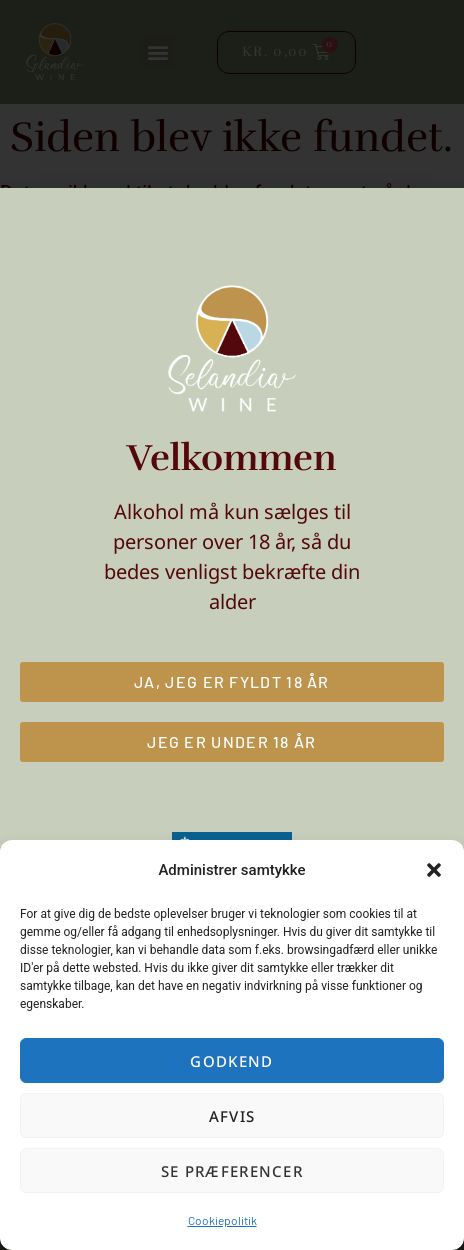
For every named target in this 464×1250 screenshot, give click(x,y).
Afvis (232, 1116)
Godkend (231, 1061)
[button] (434, 870)
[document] (232, 625)
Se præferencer (232, 1171)
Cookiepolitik (222, 1220)
